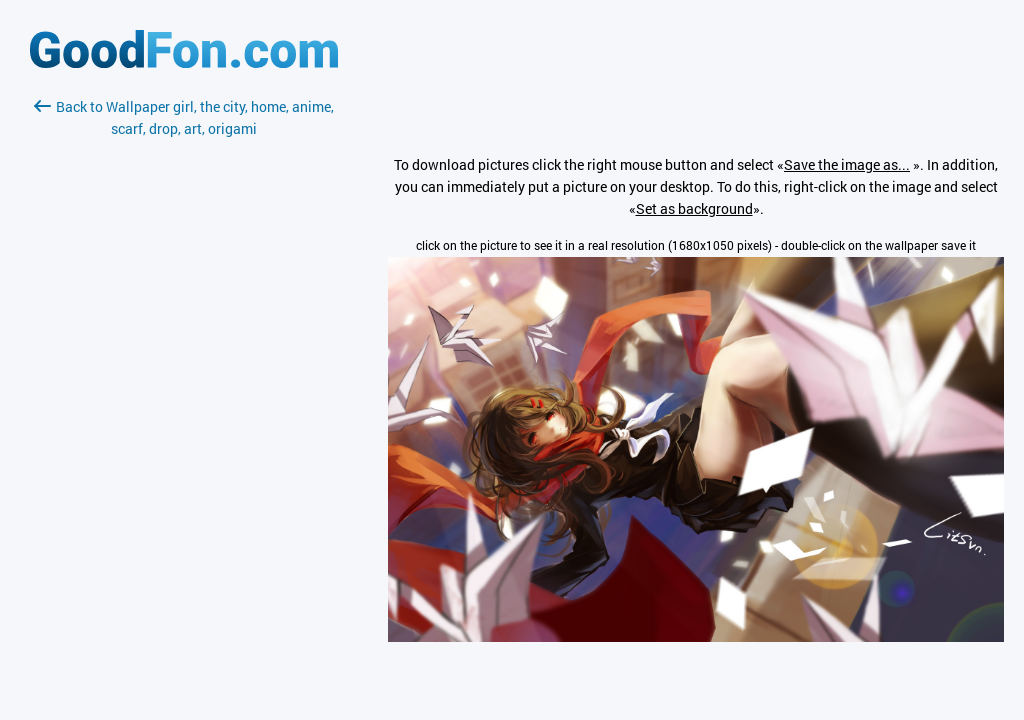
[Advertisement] (184, 377)
